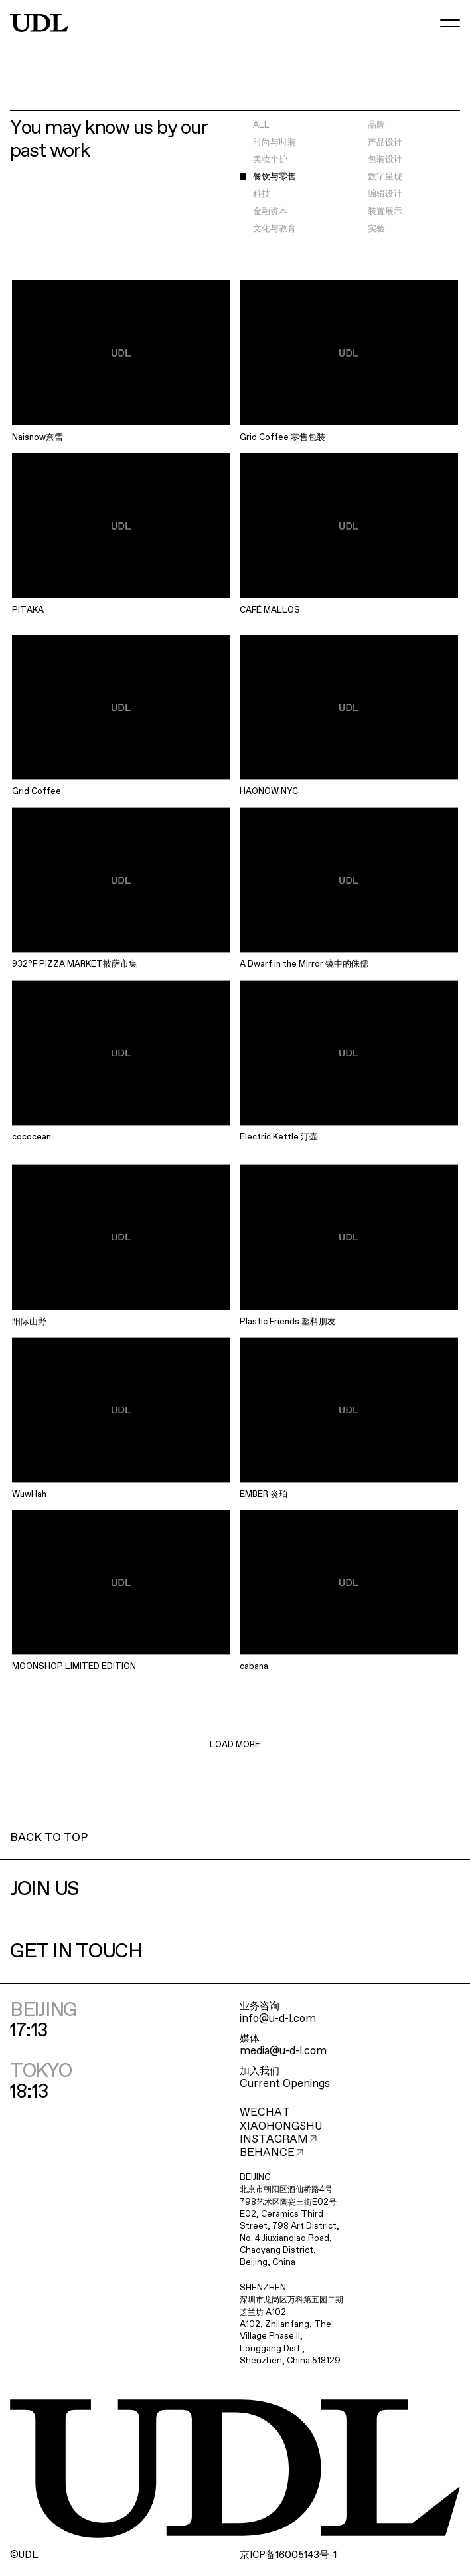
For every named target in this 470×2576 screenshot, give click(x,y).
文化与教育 (274, 229)
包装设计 (385, 159)
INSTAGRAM (278, 2139)
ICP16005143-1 (288, 2555)
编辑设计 (385, 194)
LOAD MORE (235, 1745)
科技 (261, 194)
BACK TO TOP (49, 1838)
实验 (376, 229)
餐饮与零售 (274, 177)
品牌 (376, 125)
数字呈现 (385, 177)
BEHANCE (271, 2153)
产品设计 (385, 142)
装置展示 (385, 211)
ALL (261, 125)
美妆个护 (270, 159)
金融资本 (270, 211)
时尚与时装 (274, 142)
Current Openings (285, 2084)
